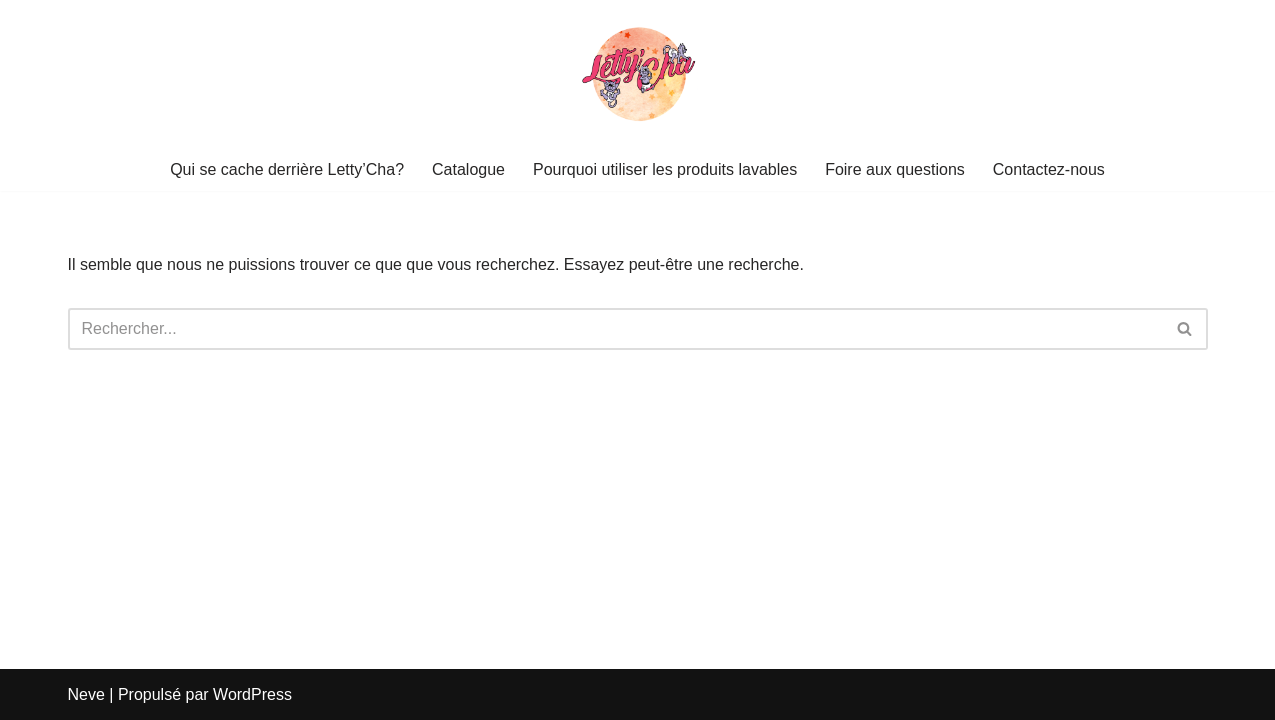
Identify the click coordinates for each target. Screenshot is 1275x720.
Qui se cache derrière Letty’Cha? (287, 169)
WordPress (252, 694)
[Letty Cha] (638, 74)
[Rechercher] (615, 329)
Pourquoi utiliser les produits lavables (665, 169)
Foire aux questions (895, 169)
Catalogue (468, 169)
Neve (86, 694)
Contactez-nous (1049, 169)
